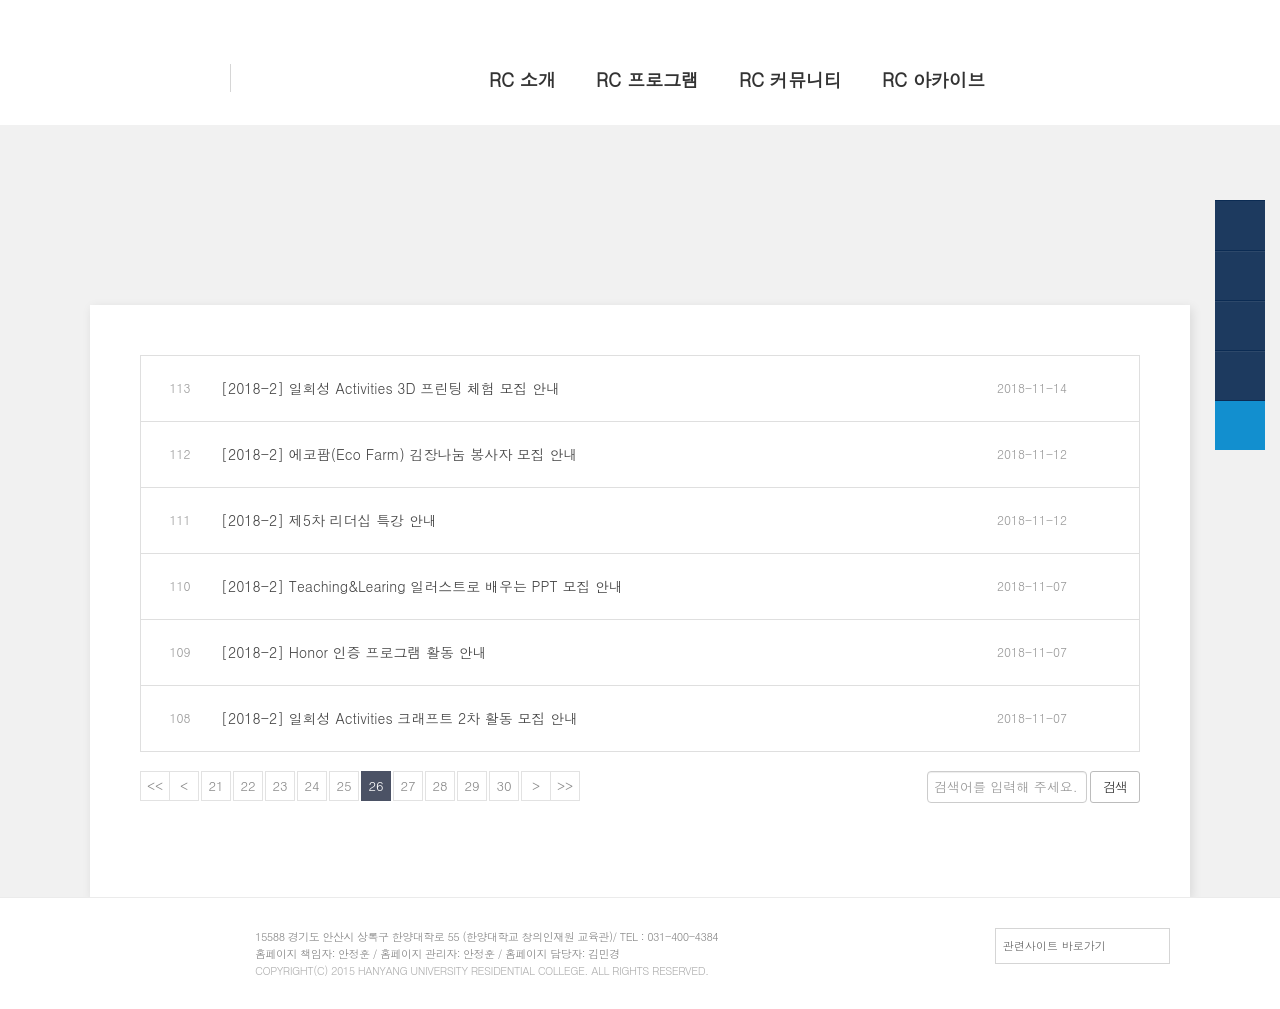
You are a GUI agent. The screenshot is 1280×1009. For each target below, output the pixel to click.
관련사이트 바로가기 (1054, 945)
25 (343, 785)
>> (565, 785)
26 (375, 785)
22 (247, 785)
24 (311, 785)
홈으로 (910, 17)
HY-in (1041, 17)
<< (155, 785)
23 (279, 785)
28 (439, 785)
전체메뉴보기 (1109, 17)
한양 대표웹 (976, 17)
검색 (1115, 786)
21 (215, 785)
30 (503, 785)
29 (471, 785)
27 (407, 785)
